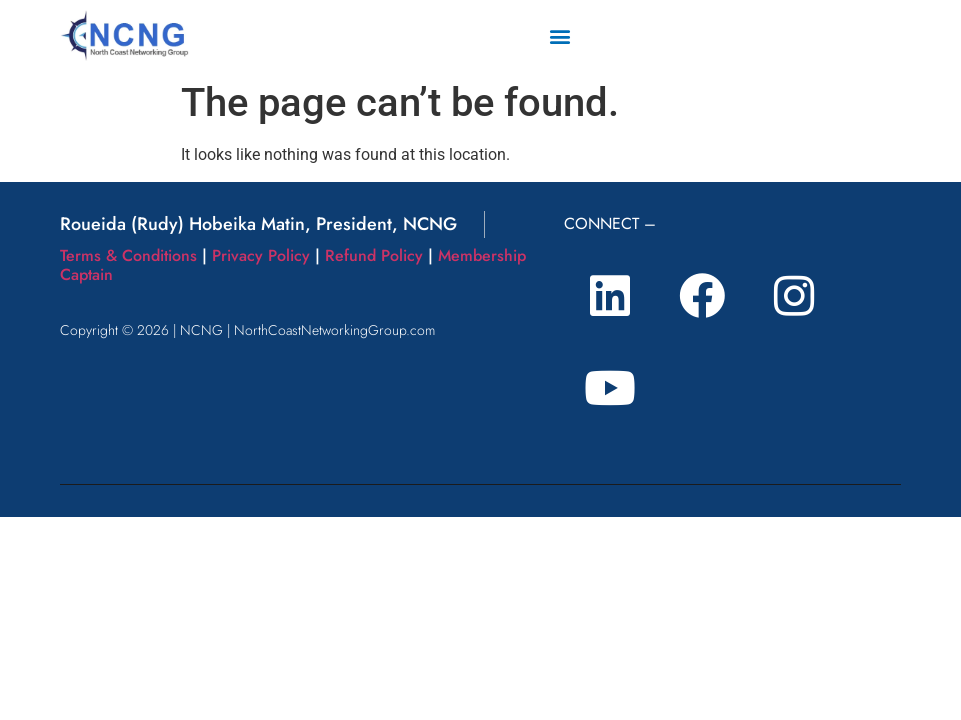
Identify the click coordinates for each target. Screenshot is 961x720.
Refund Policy (374, 255)
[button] (559, 35)
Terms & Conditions (128, 255)
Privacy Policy (261, 255)
